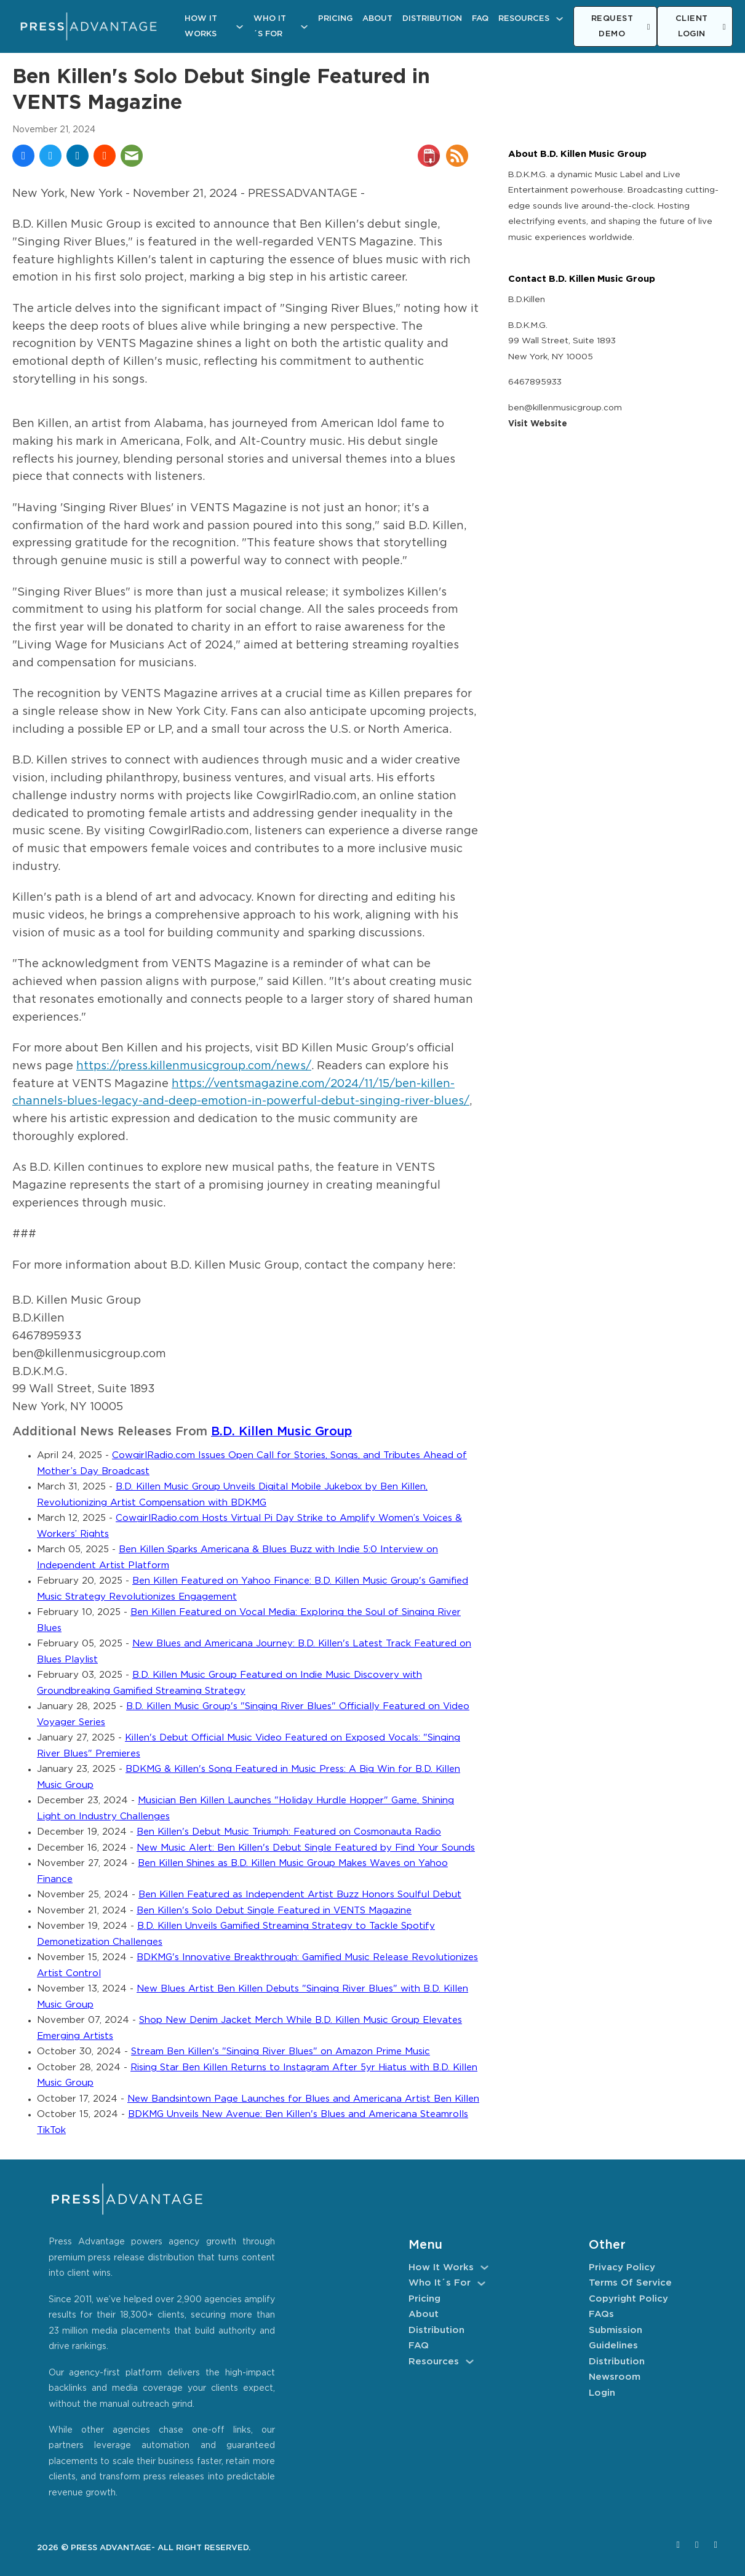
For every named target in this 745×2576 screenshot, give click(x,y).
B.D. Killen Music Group (281, 1432)
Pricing (335, 18)
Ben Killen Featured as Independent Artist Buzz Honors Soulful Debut (299, 1895)
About (377, 18)
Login (602, 2393)
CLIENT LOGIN (700, 26)
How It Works (201, 26)
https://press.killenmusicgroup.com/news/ (193, 1066)
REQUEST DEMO (620, 26)
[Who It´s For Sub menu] (304, 27)
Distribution (432, 18)
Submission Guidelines (615, 2338)
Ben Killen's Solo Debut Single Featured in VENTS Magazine (274, 1911)
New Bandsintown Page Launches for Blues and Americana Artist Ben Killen (303, 2099)
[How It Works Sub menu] (240, 27)
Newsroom (614, 2377)
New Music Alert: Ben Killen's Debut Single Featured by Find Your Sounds (306, 1848)
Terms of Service (630, 2283)
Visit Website (537, 424)
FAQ (480, 18)
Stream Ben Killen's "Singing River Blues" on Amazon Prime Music (280, 2052)
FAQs (601, 2314)
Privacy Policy (622, 2267)
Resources (523, 18)
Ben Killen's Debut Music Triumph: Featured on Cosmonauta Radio (289, 1832)
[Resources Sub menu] (560, 19)
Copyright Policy (628, 2299)
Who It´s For (269, 26)
